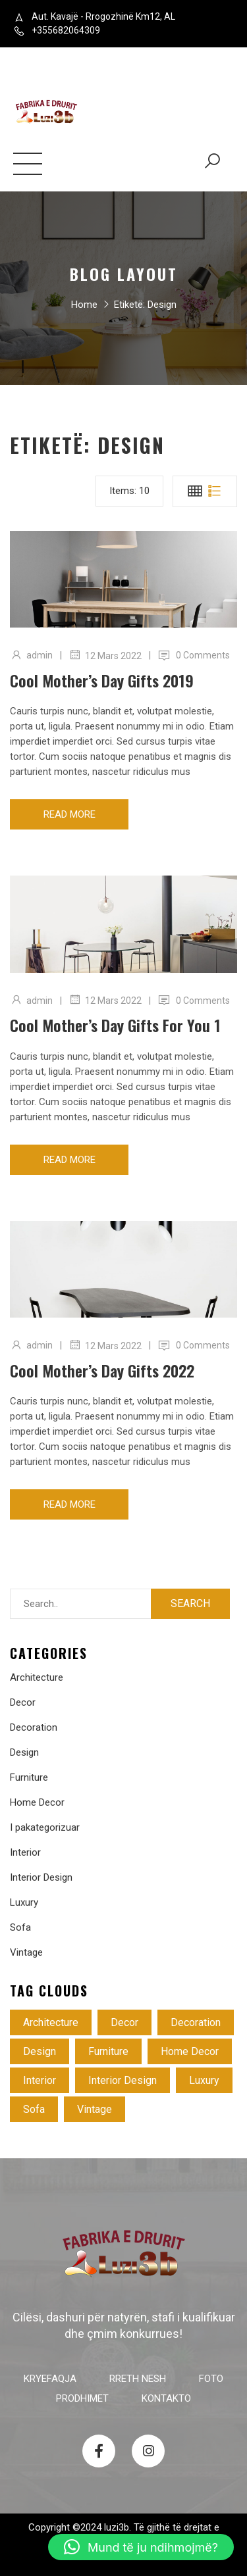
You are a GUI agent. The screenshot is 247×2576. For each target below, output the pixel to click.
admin (39, 655)
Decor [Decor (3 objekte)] (124, 2022)
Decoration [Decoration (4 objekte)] (196, 2022)
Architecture (36, 1677)
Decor (23, 1702)
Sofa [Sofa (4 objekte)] (34, 2109)
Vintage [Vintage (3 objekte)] (94, 2109)
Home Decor (37, 1802)
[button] (141, 2547)
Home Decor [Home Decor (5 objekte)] (190, 2051)
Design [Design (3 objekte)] (39, 2051)
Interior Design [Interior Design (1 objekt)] (122, 2080)
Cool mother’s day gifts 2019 (102, 680)
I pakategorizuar (45, 1827)
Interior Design (41, 1877)
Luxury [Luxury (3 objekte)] (204, 2080)
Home (84, 307)
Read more (69, 814)
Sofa (20, 1927)
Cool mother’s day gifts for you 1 (115, 1025)
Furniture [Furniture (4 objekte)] (108, 2051)
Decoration (33, 1727)
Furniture (29, 1777)
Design (24, 1752)
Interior (25, 1852)
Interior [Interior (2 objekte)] (39, 2080)
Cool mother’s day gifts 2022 (102, 1370)
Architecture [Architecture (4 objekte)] (50, 2022)
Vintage (26, 1952)
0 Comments (203, 655)
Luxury (24, 1902)
